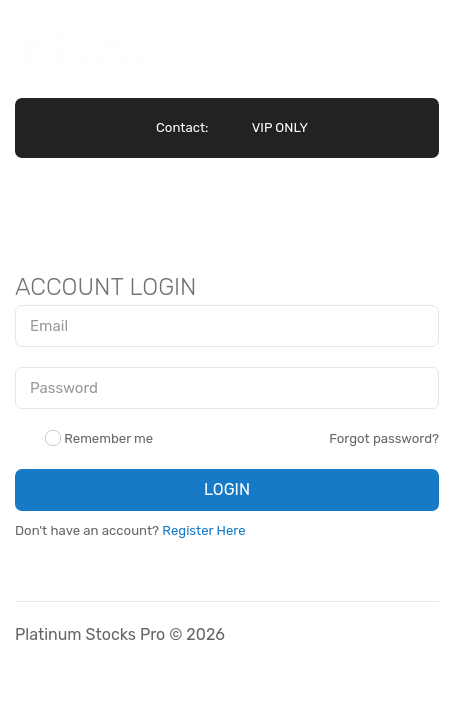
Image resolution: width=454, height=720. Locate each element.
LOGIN (227, 489)
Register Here (203, 530)
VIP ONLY (280, 127)
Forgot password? (384, 438)
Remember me (99, 438)
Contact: (182, 127)
